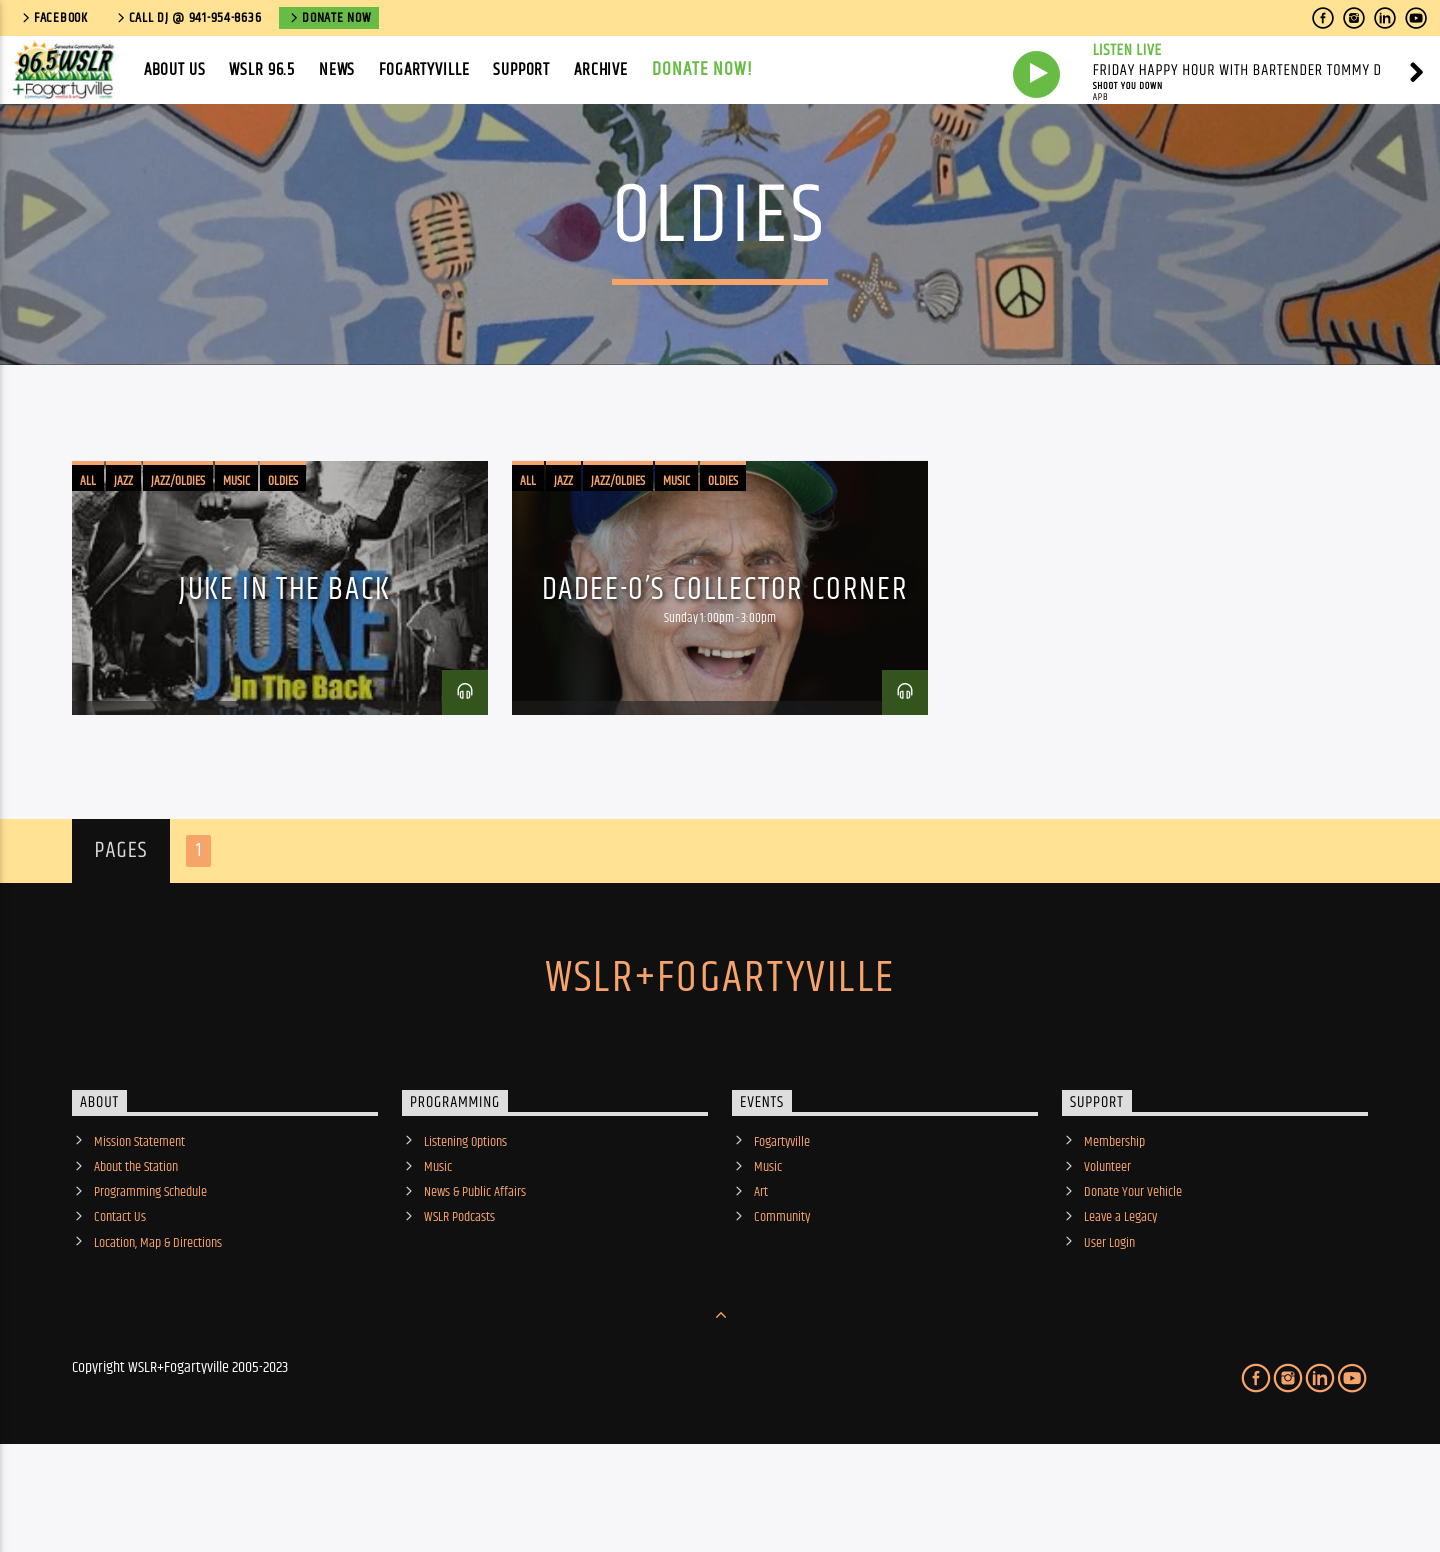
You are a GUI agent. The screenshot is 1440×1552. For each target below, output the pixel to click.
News (337, 70)
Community (782, 1301)
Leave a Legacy (1120, 1301)
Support (521, 70)
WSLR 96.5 (262, 70)
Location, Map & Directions (158, 1327)
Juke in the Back (285, 673)
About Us (175, 70)
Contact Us (120, 1301)
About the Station (136, 1251)
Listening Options (465, 1226)
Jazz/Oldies (178, 565)
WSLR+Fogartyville (720, 1062)
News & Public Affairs (475, 1276)
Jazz (123, 565)
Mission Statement (139, 1226)
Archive (601, 70)
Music (236, 565)
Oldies (283, 565)
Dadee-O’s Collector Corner (725, 673)
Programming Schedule (150, 1276)
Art (761, 1276)
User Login (1109, 1327)
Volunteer (1107, 1251)
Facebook (53, 18)
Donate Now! (703, 69)
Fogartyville (424, 70)
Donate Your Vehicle (1133, 1276)
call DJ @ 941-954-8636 (188, 18)
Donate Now (329, 18)
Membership (1114, 1226)
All (88, 565)
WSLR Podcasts (459, 1301)
